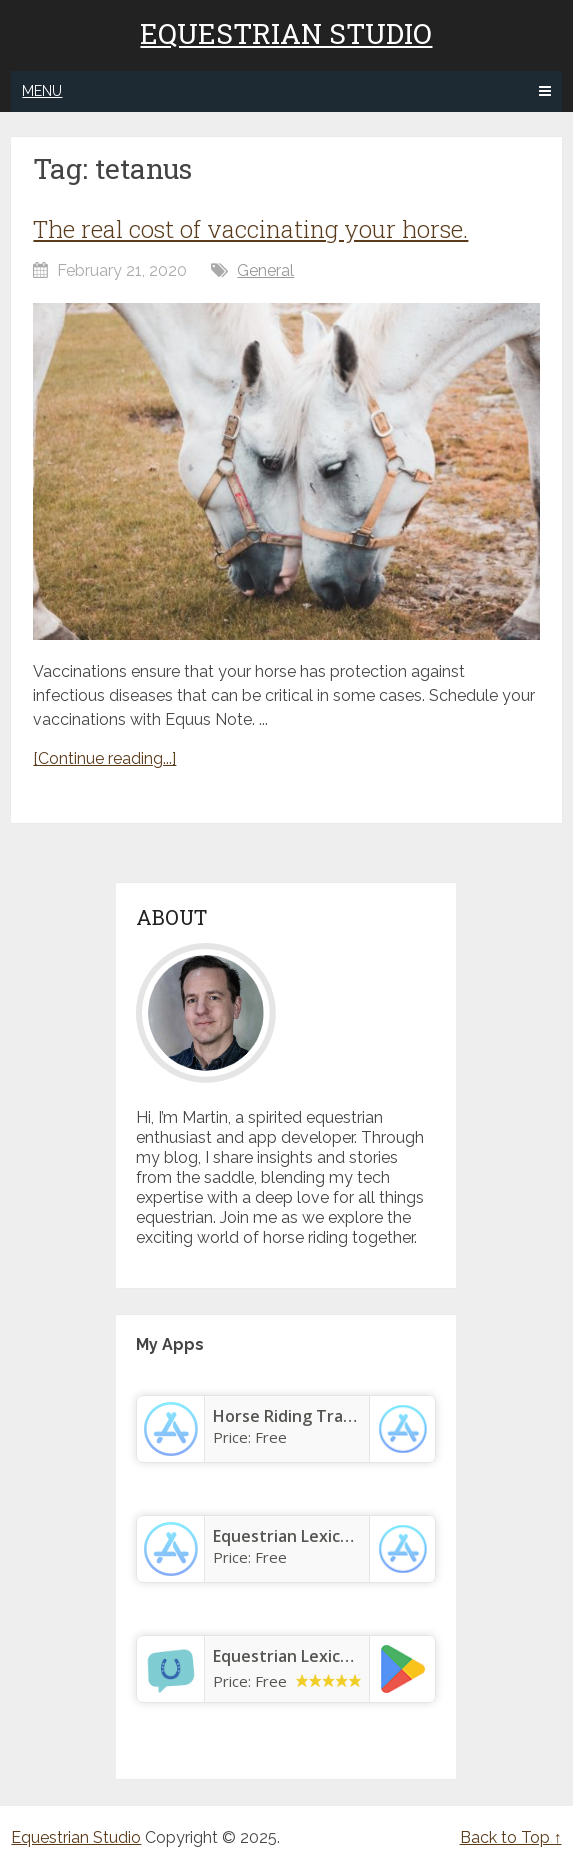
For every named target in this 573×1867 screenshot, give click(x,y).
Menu (42, 91)
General (265, 270)
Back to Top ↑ (511, 1837)
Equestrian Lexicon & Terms (321, 1656)
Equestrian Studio (286, 34)
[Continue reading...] (104, 758)
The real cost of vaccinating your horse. (250, 229)
